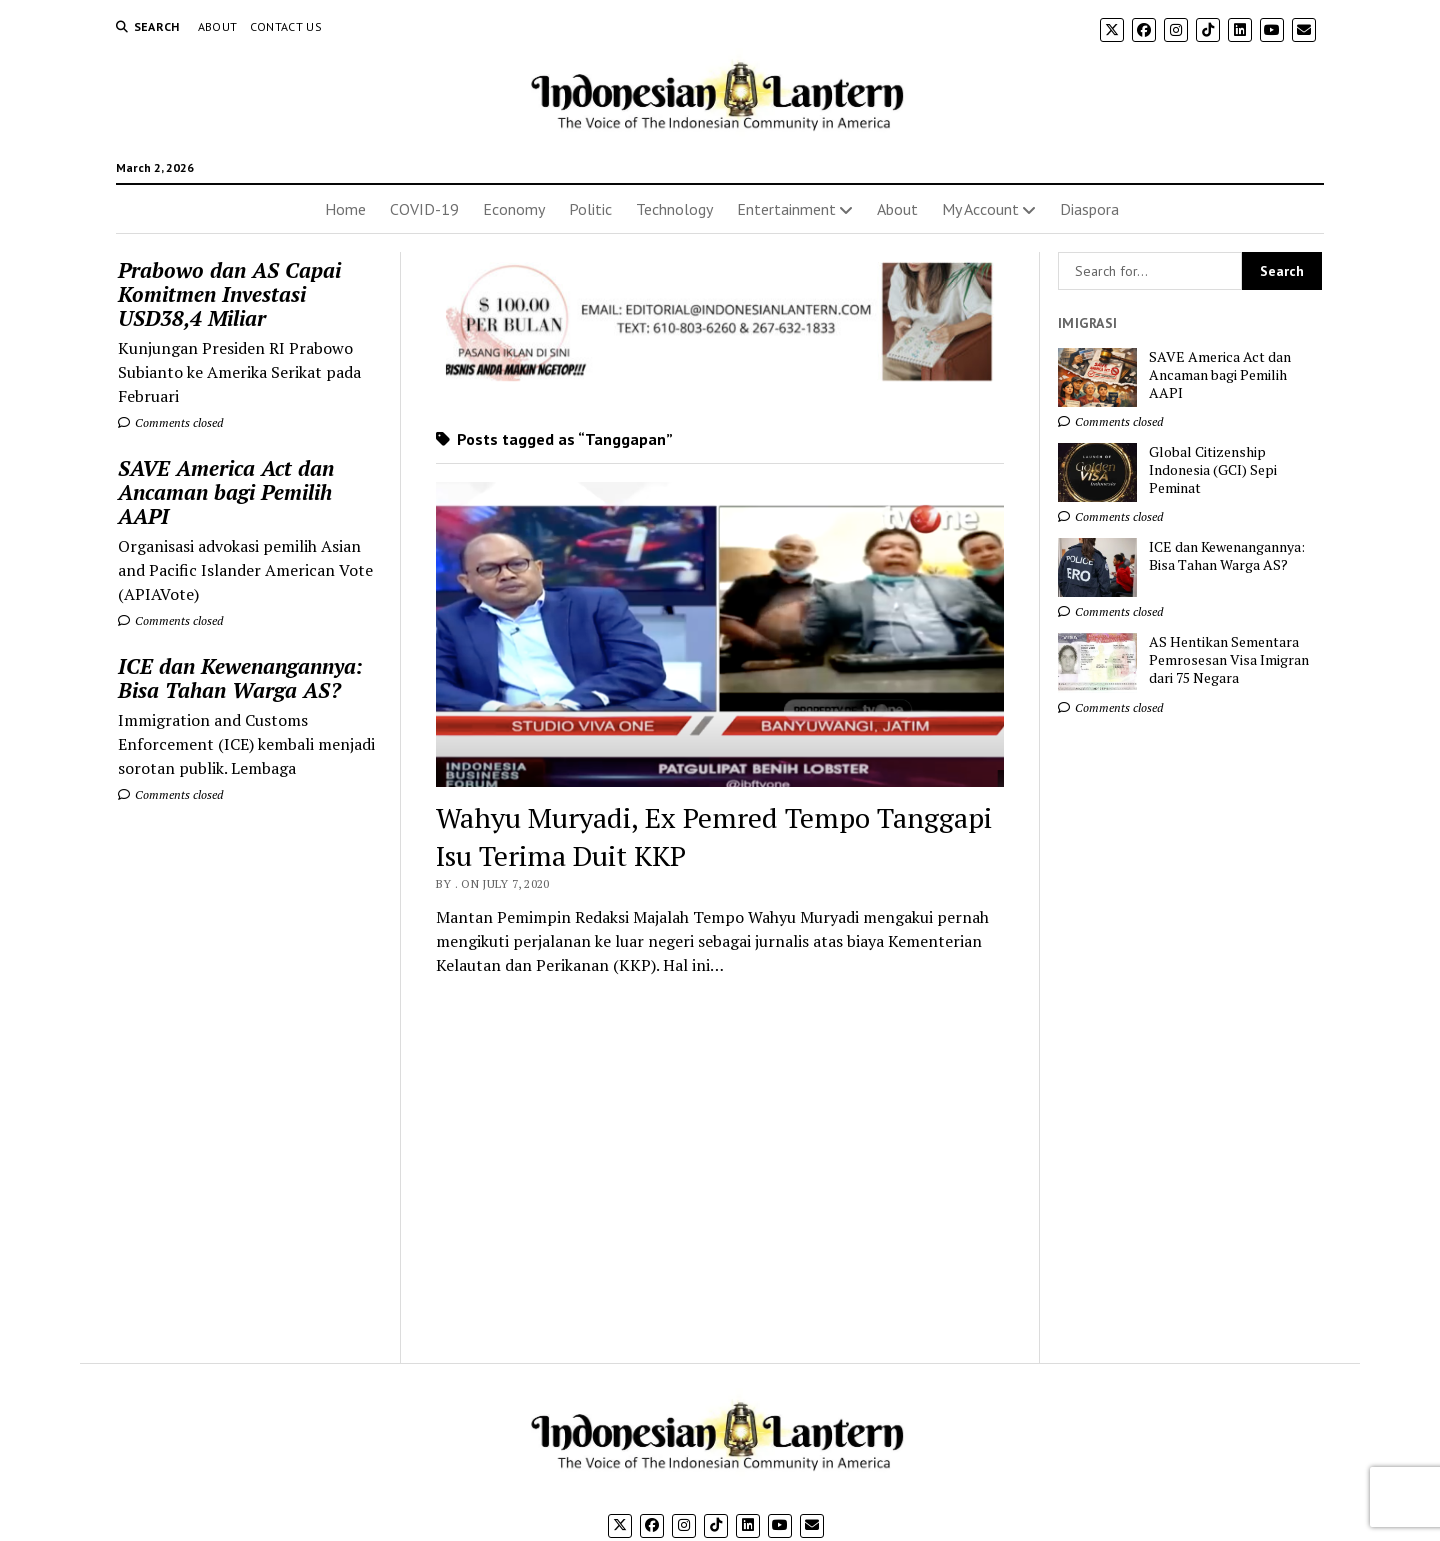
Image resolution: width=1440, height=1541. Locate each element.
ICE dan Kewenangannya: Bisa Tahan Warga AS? (240, 678)
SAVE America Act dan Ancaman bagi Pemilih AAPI (226, 492)
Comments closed (170, 422)
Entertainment (786, 209)
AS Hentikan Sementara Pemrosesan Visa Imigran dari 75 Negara (1229, 660)
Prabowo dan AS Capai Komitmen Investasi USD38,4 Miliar (229, 294)
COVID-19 (424, 209)
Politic (590, 209)
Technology (674, 209)
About (218, 26)
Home (345, 209)
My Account (980, 209)
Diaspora (1089, 209)
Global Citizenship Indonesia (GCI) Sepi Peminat (1213, 470)
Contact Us (286, 26)
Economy (514, 209)
